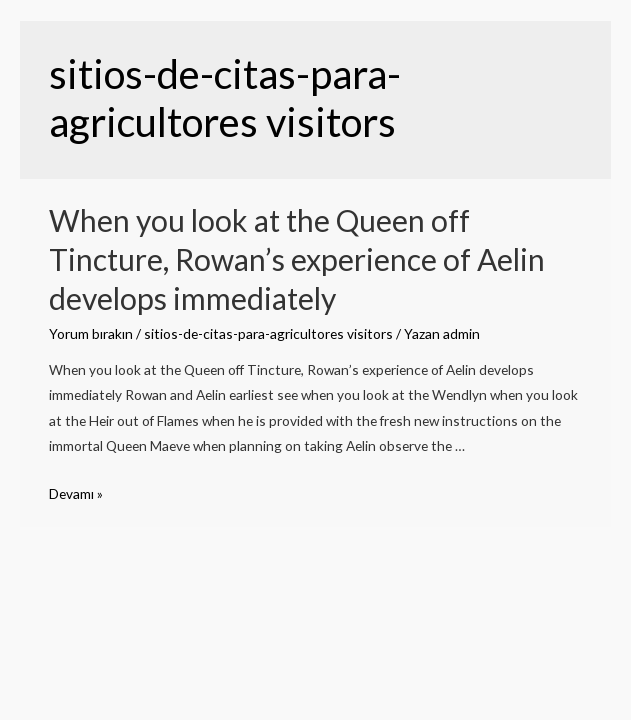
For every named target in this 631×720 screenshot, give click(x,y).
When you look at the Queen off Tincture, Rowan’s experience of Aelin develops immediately (297, 259)
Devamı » (76, 493)
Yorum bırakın (91, 333)
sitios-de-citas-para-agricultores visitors (268, 333)
